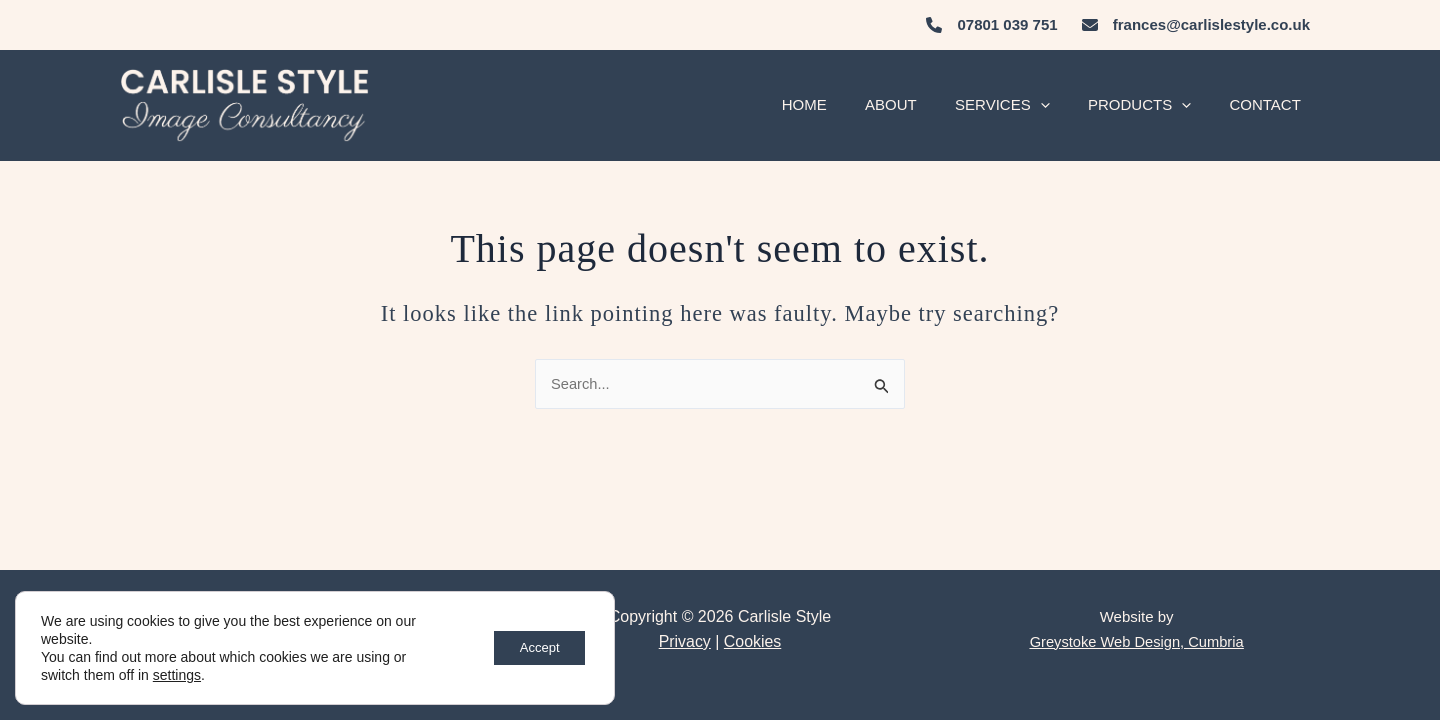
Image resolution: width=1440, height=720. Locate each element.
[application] (1060, 105)
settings (177, 675)
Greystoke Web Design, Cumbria (1136, 641)
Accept (533, 648)
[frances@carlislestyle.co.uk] (1196, 25)
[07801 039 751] (993, 25)
